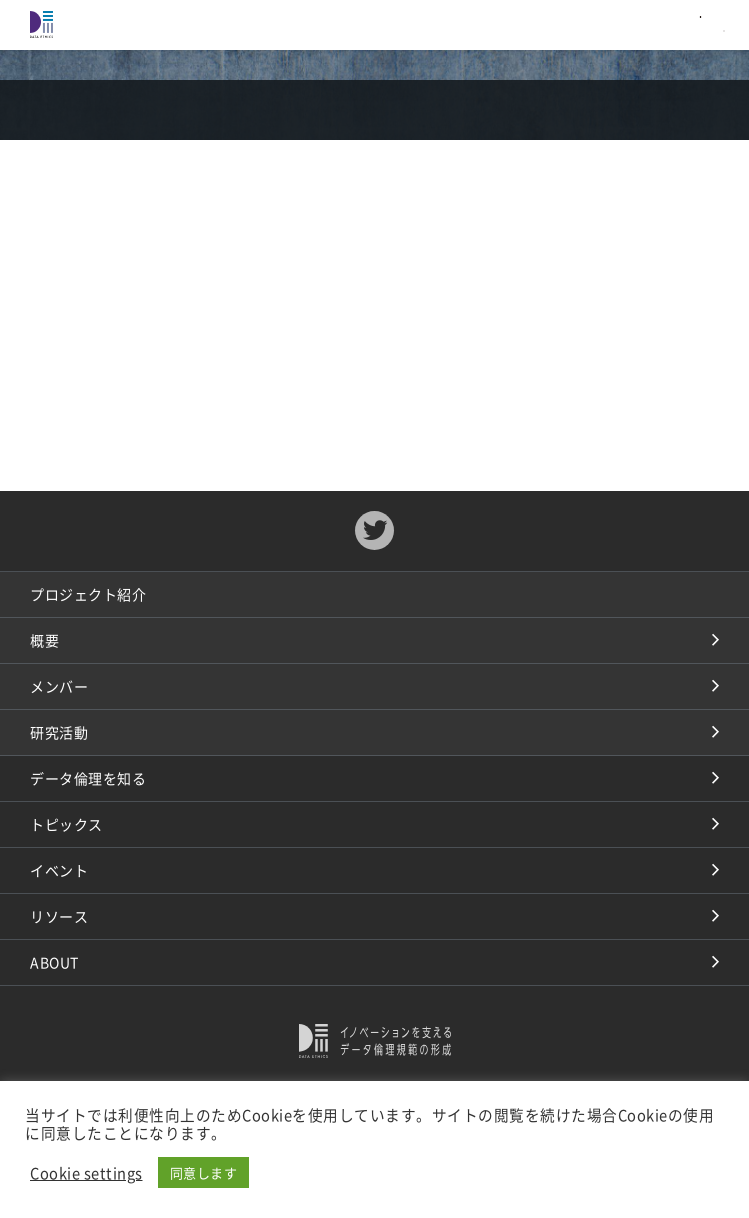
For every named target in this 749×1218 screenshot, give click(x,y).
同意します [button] (204, 1172)
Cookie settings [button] (86, 1173)
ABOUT (54, 962)
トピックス (66, 824)
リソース (59, 916)
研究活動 (59, 732)
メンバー (59, 686)
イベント (59, 870)
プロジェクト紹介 (88, 594)
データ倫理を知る (88, 778)
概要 (44, 640)
